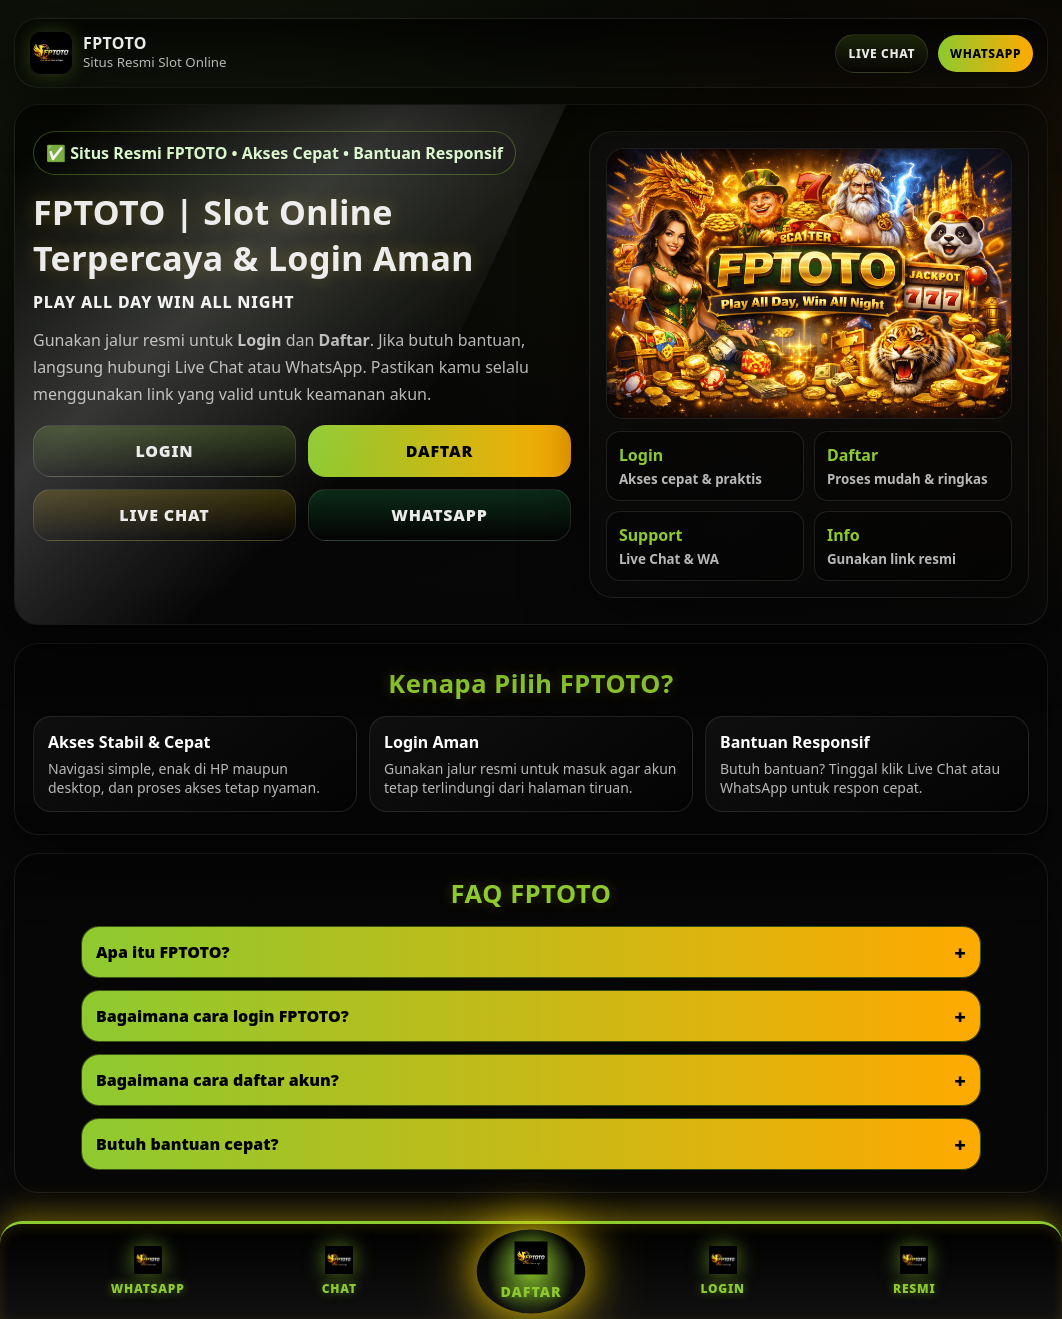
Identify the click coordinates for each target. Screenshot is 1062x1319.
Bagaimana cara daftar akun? (217, 1080)
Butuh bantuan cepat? (187, 1144)
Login (164, 451)
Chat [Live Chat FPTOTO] (339, 1271)
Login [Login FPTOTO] (722, 1271)
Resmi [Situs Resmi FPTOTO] (914, 1271)
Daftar (439, 451)
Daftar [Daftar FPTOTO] (530, 1271)
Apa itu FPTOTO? (163, 952)
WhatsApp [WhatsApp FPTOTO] (148, 1271)
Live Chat (881, 53)
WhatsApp (985, 53)
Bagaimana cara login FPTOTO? (222, 1016)
